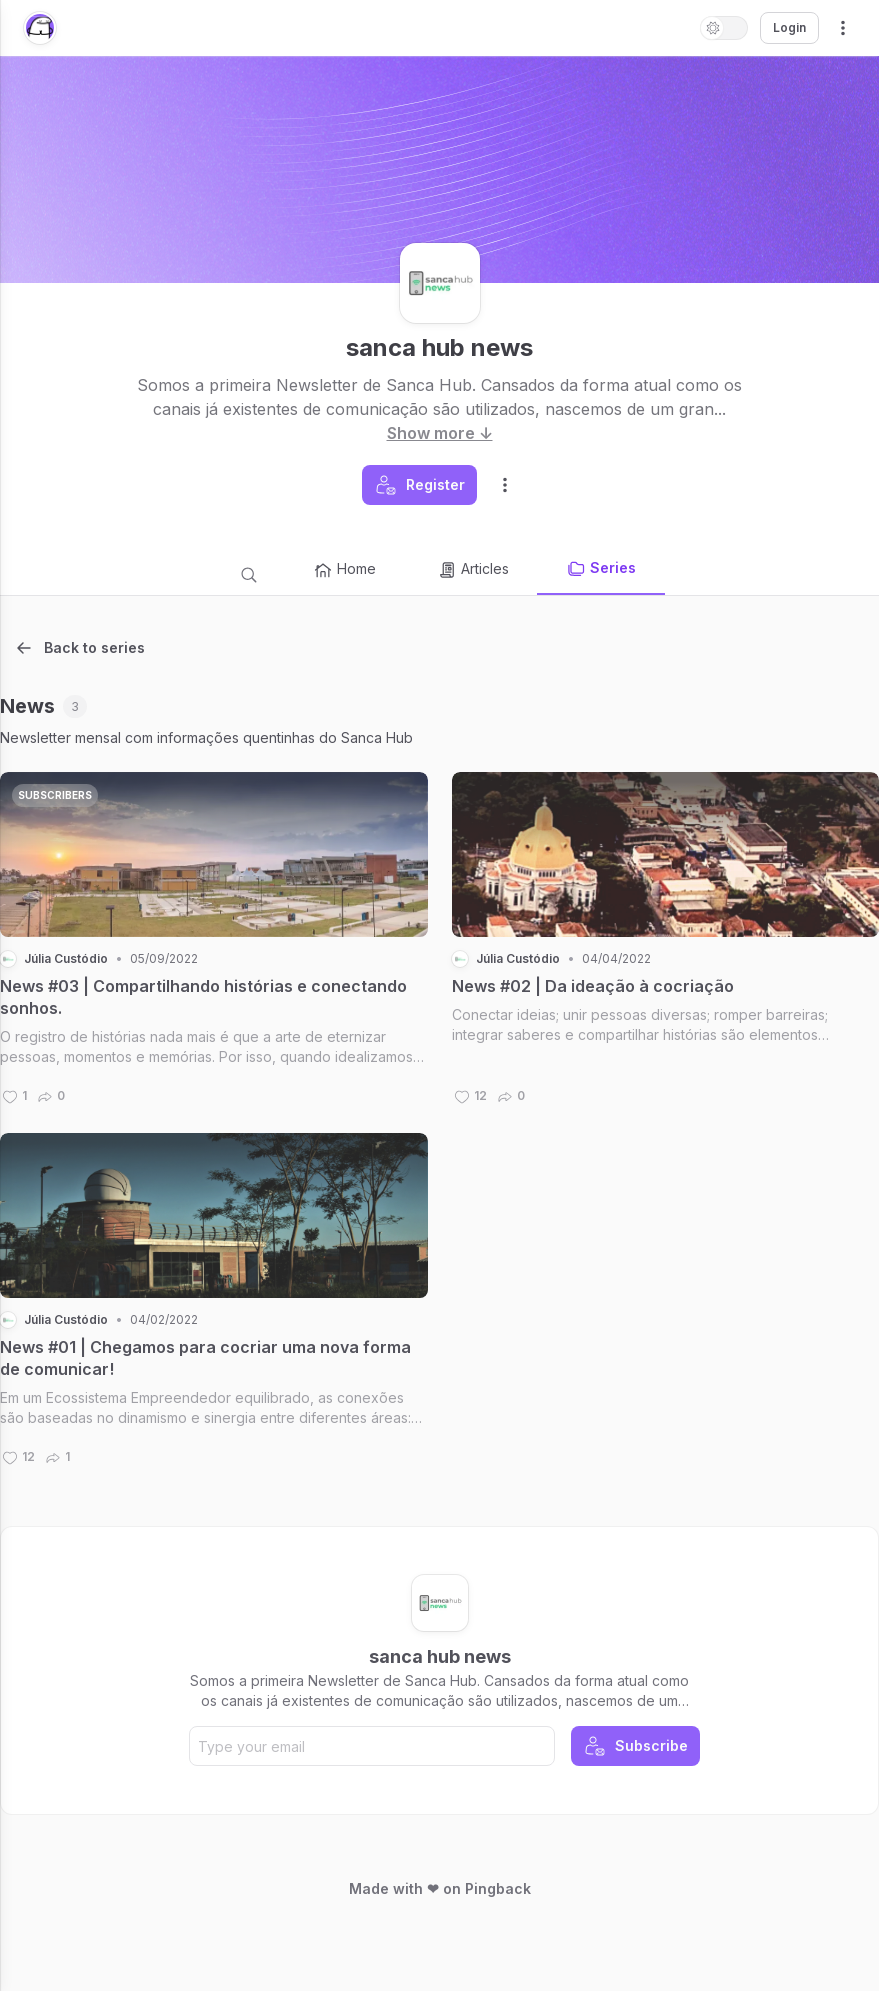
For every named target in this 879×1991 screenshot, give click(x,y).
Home (344, 570)
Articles (473, 570)
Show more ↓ (440, 433)
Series (601, 569)
